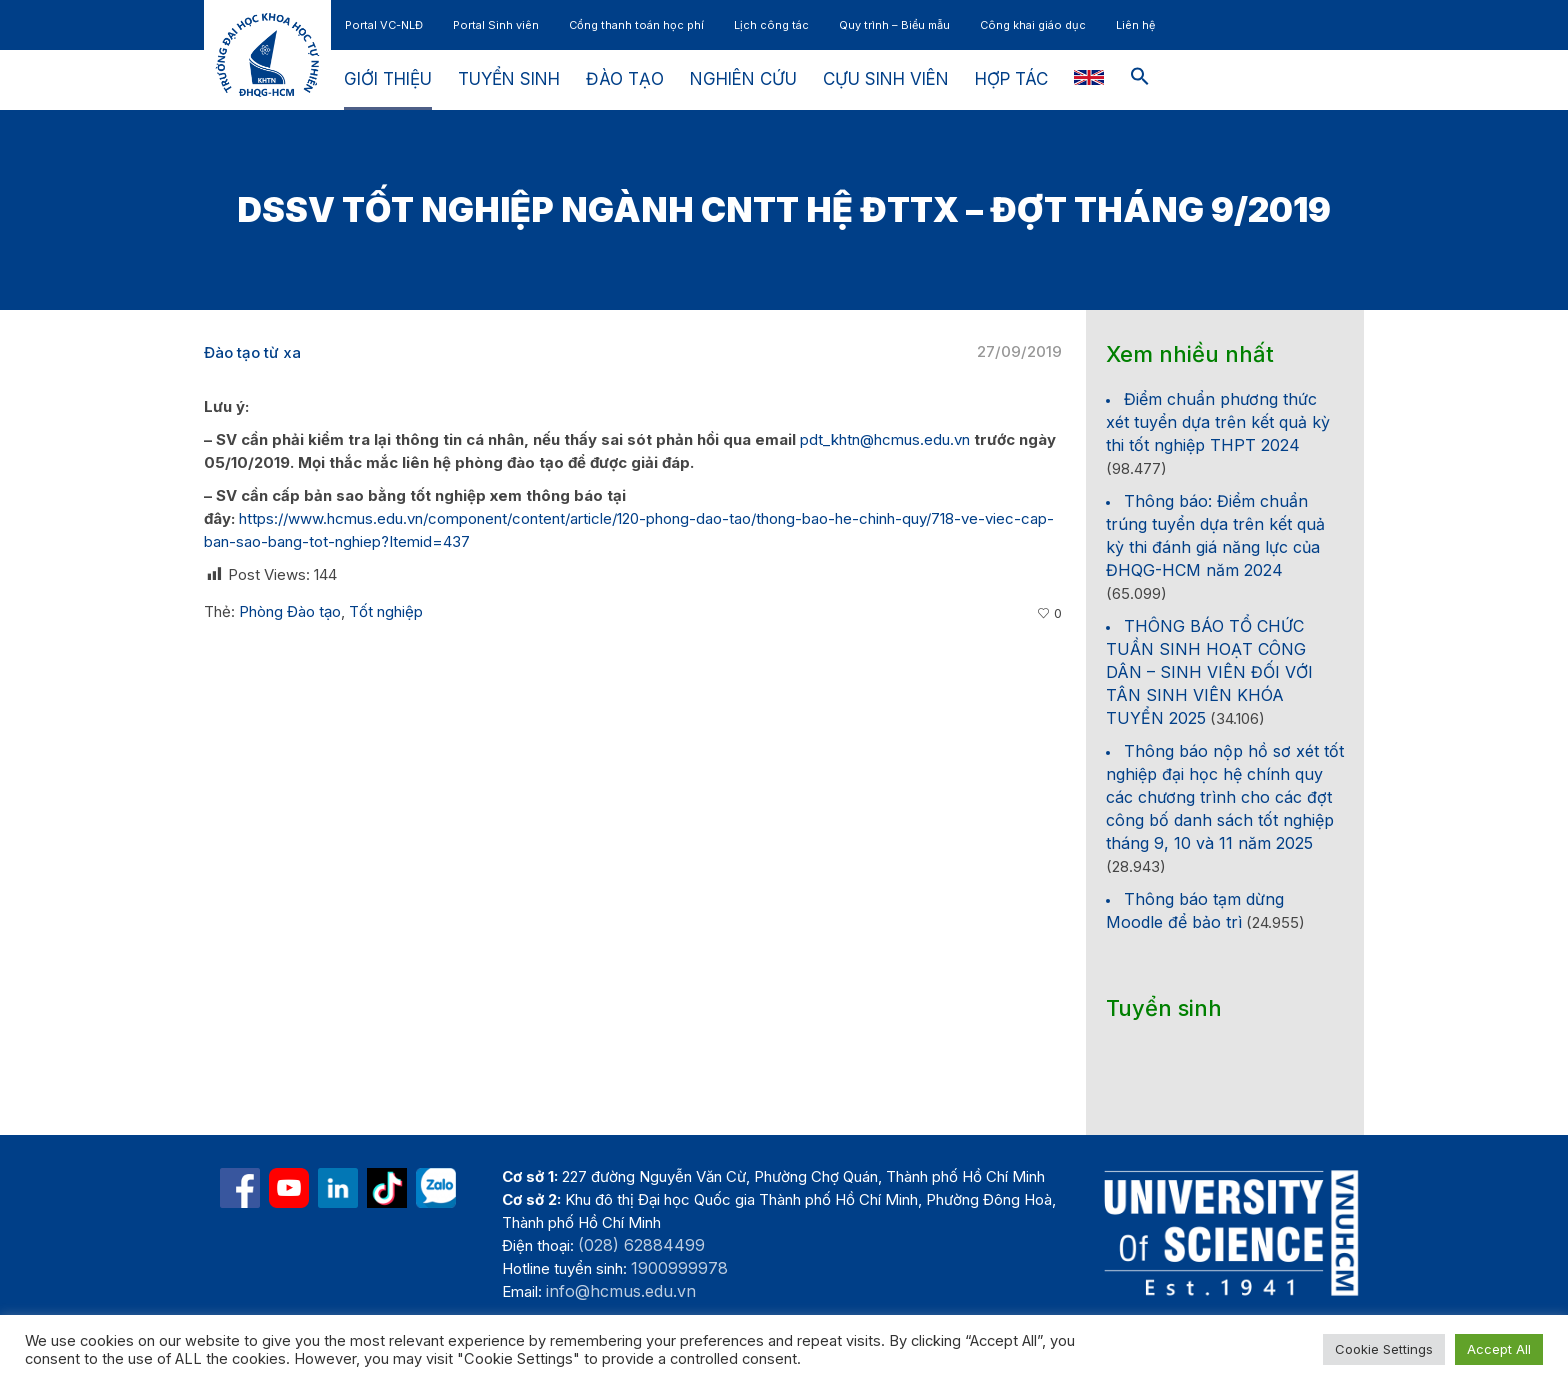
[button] (1140, 80)
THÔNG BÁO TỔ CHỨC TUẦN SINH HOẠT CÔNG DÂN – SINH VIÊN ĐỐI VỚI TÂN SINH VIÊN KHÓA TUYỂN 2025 (1209, 672)
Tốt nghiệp (386, 611)
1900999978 (679, 1268)
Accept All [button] (1499, 1349)
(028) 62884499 (641, 1245)
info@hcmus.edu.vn (621, 1291)
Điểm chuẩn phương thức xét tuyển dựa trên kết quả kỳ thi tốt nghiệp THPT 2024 (1218, 422)
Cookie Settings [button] (1384, 1349)
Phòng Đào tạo (290, 611)
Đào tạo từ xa (252, 352)
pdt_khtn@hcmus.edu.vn (885, 439)
